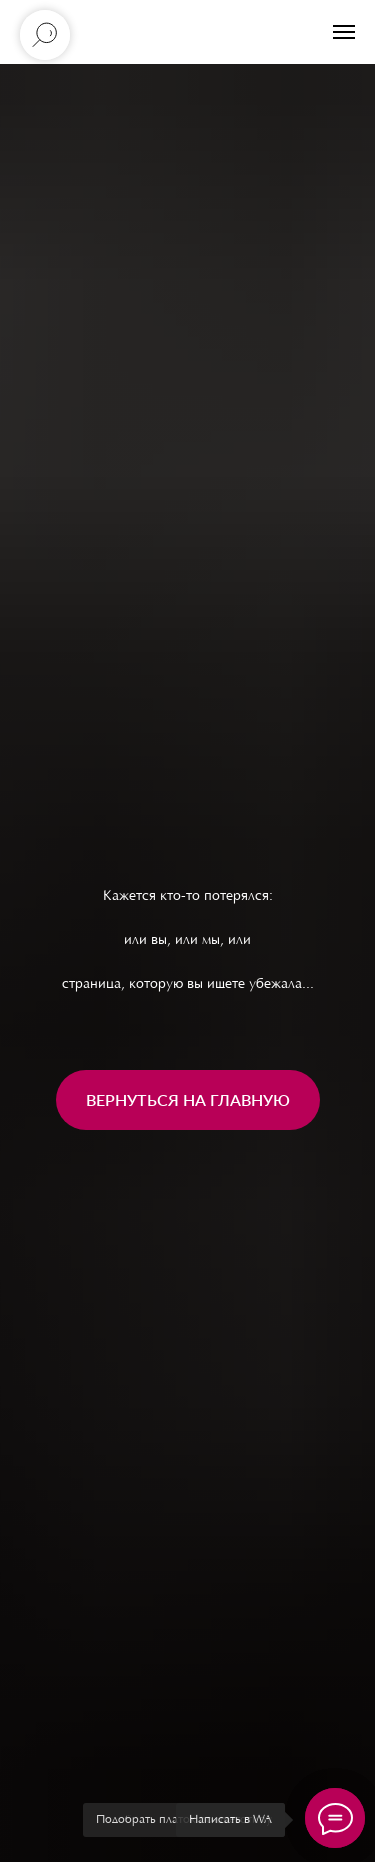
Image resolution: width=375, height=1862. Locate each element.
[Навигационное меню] (344, 32)
